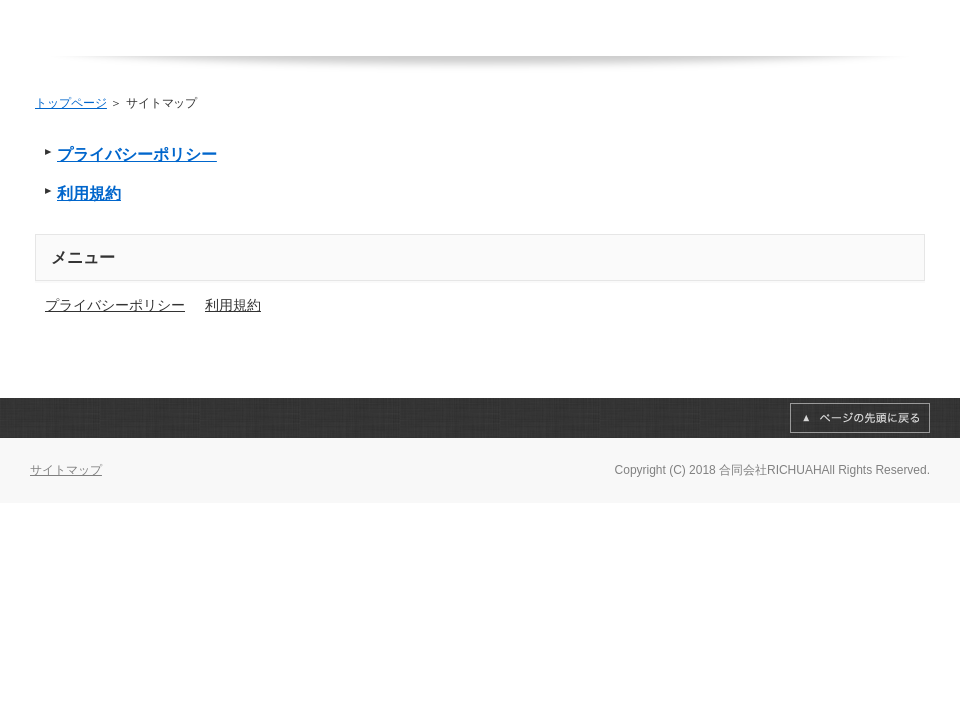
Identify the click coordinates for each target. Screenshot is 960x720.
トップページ (71, 103)
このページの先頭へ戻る (860, 418)
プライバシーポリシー (137, 154)
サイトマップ (66, 470)
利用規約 (89, 193)
